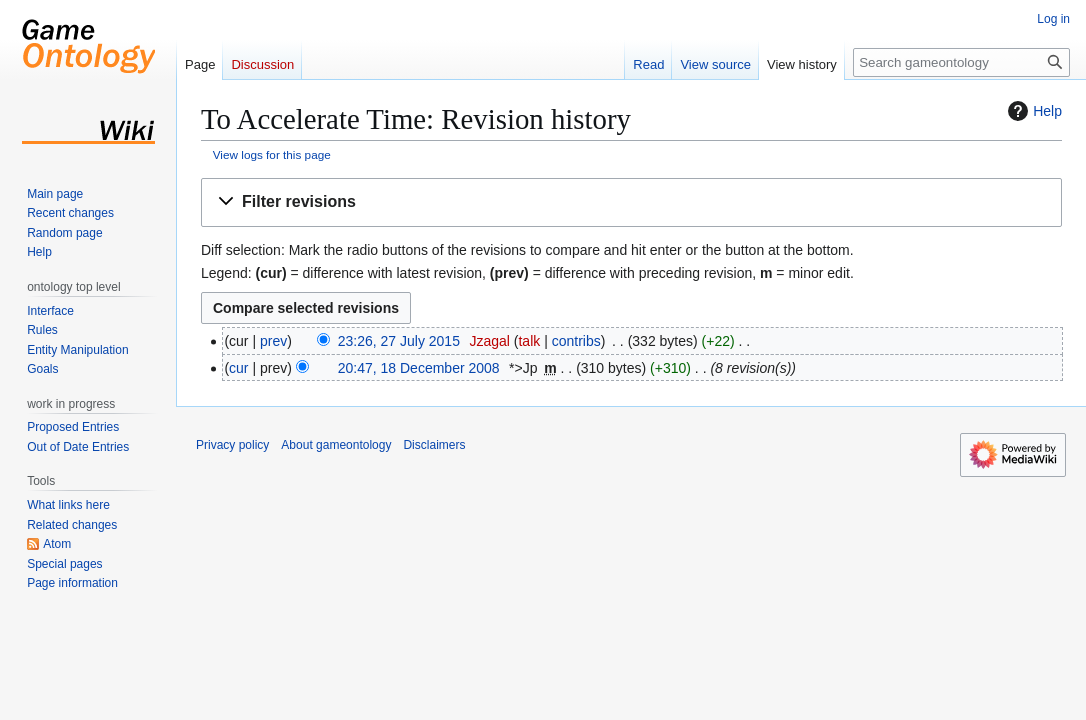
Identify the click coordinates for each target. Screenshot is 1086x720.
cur (238, 368)
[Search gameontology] (961, 62)
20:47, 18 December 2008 (419, 368)
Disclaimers (434, 445)
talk (529, 341)
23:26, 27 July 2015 (399, 341)
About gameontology (336, 445)
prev (273, 341)
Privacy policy (232, 445)
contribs (576, 341)
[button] (631, 202)
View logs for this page (272, 154)
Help (1032, 111)
